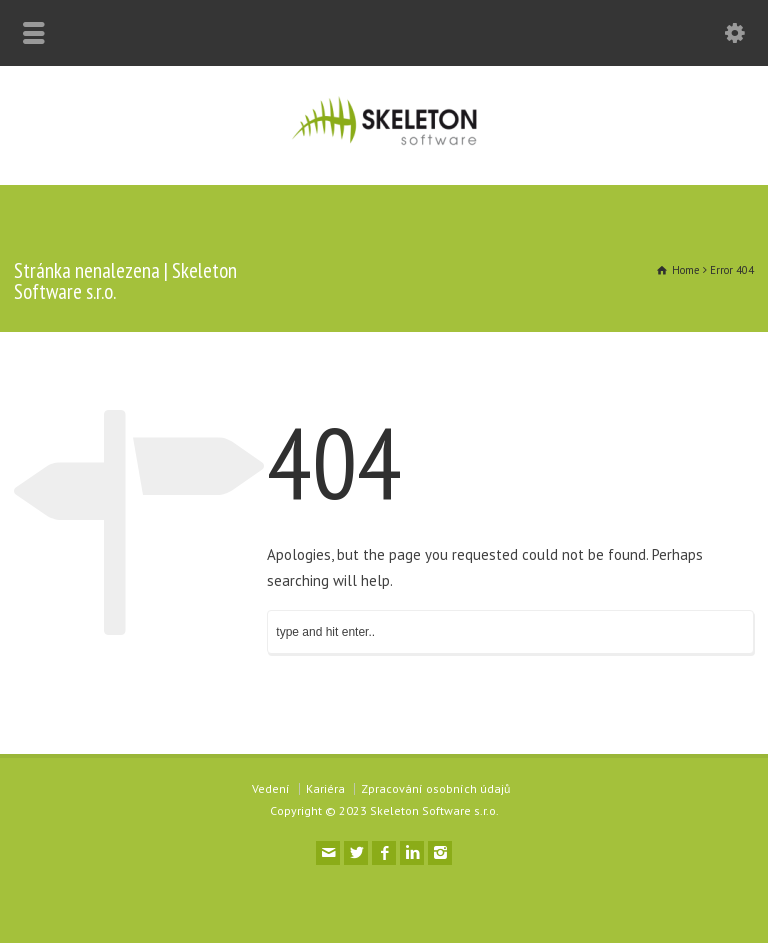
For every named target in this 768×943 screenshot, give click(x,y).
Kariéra (325, 788)
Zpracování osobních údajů (435, 788)
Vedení (271, 788)
